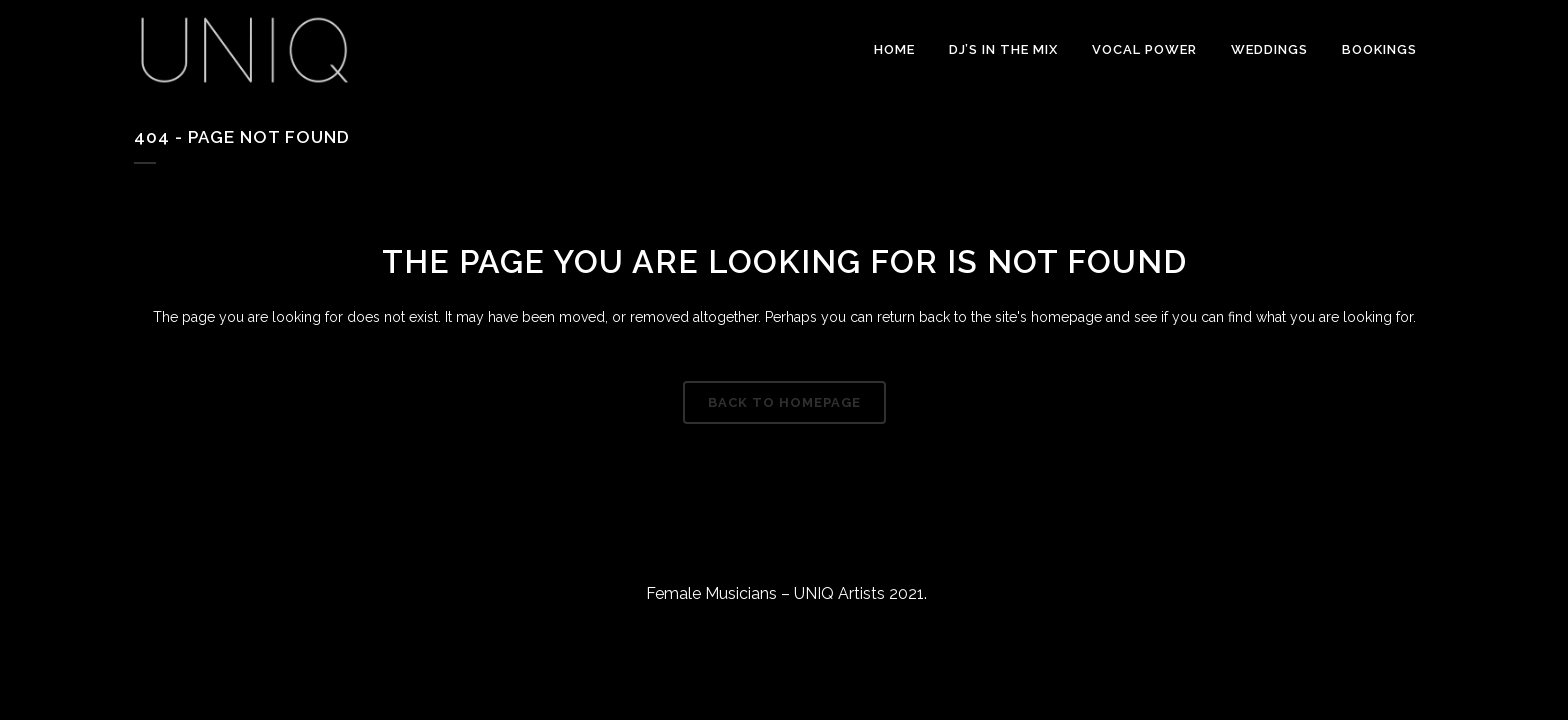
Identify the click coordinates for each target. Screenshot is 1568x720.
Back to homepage (784, 402)
